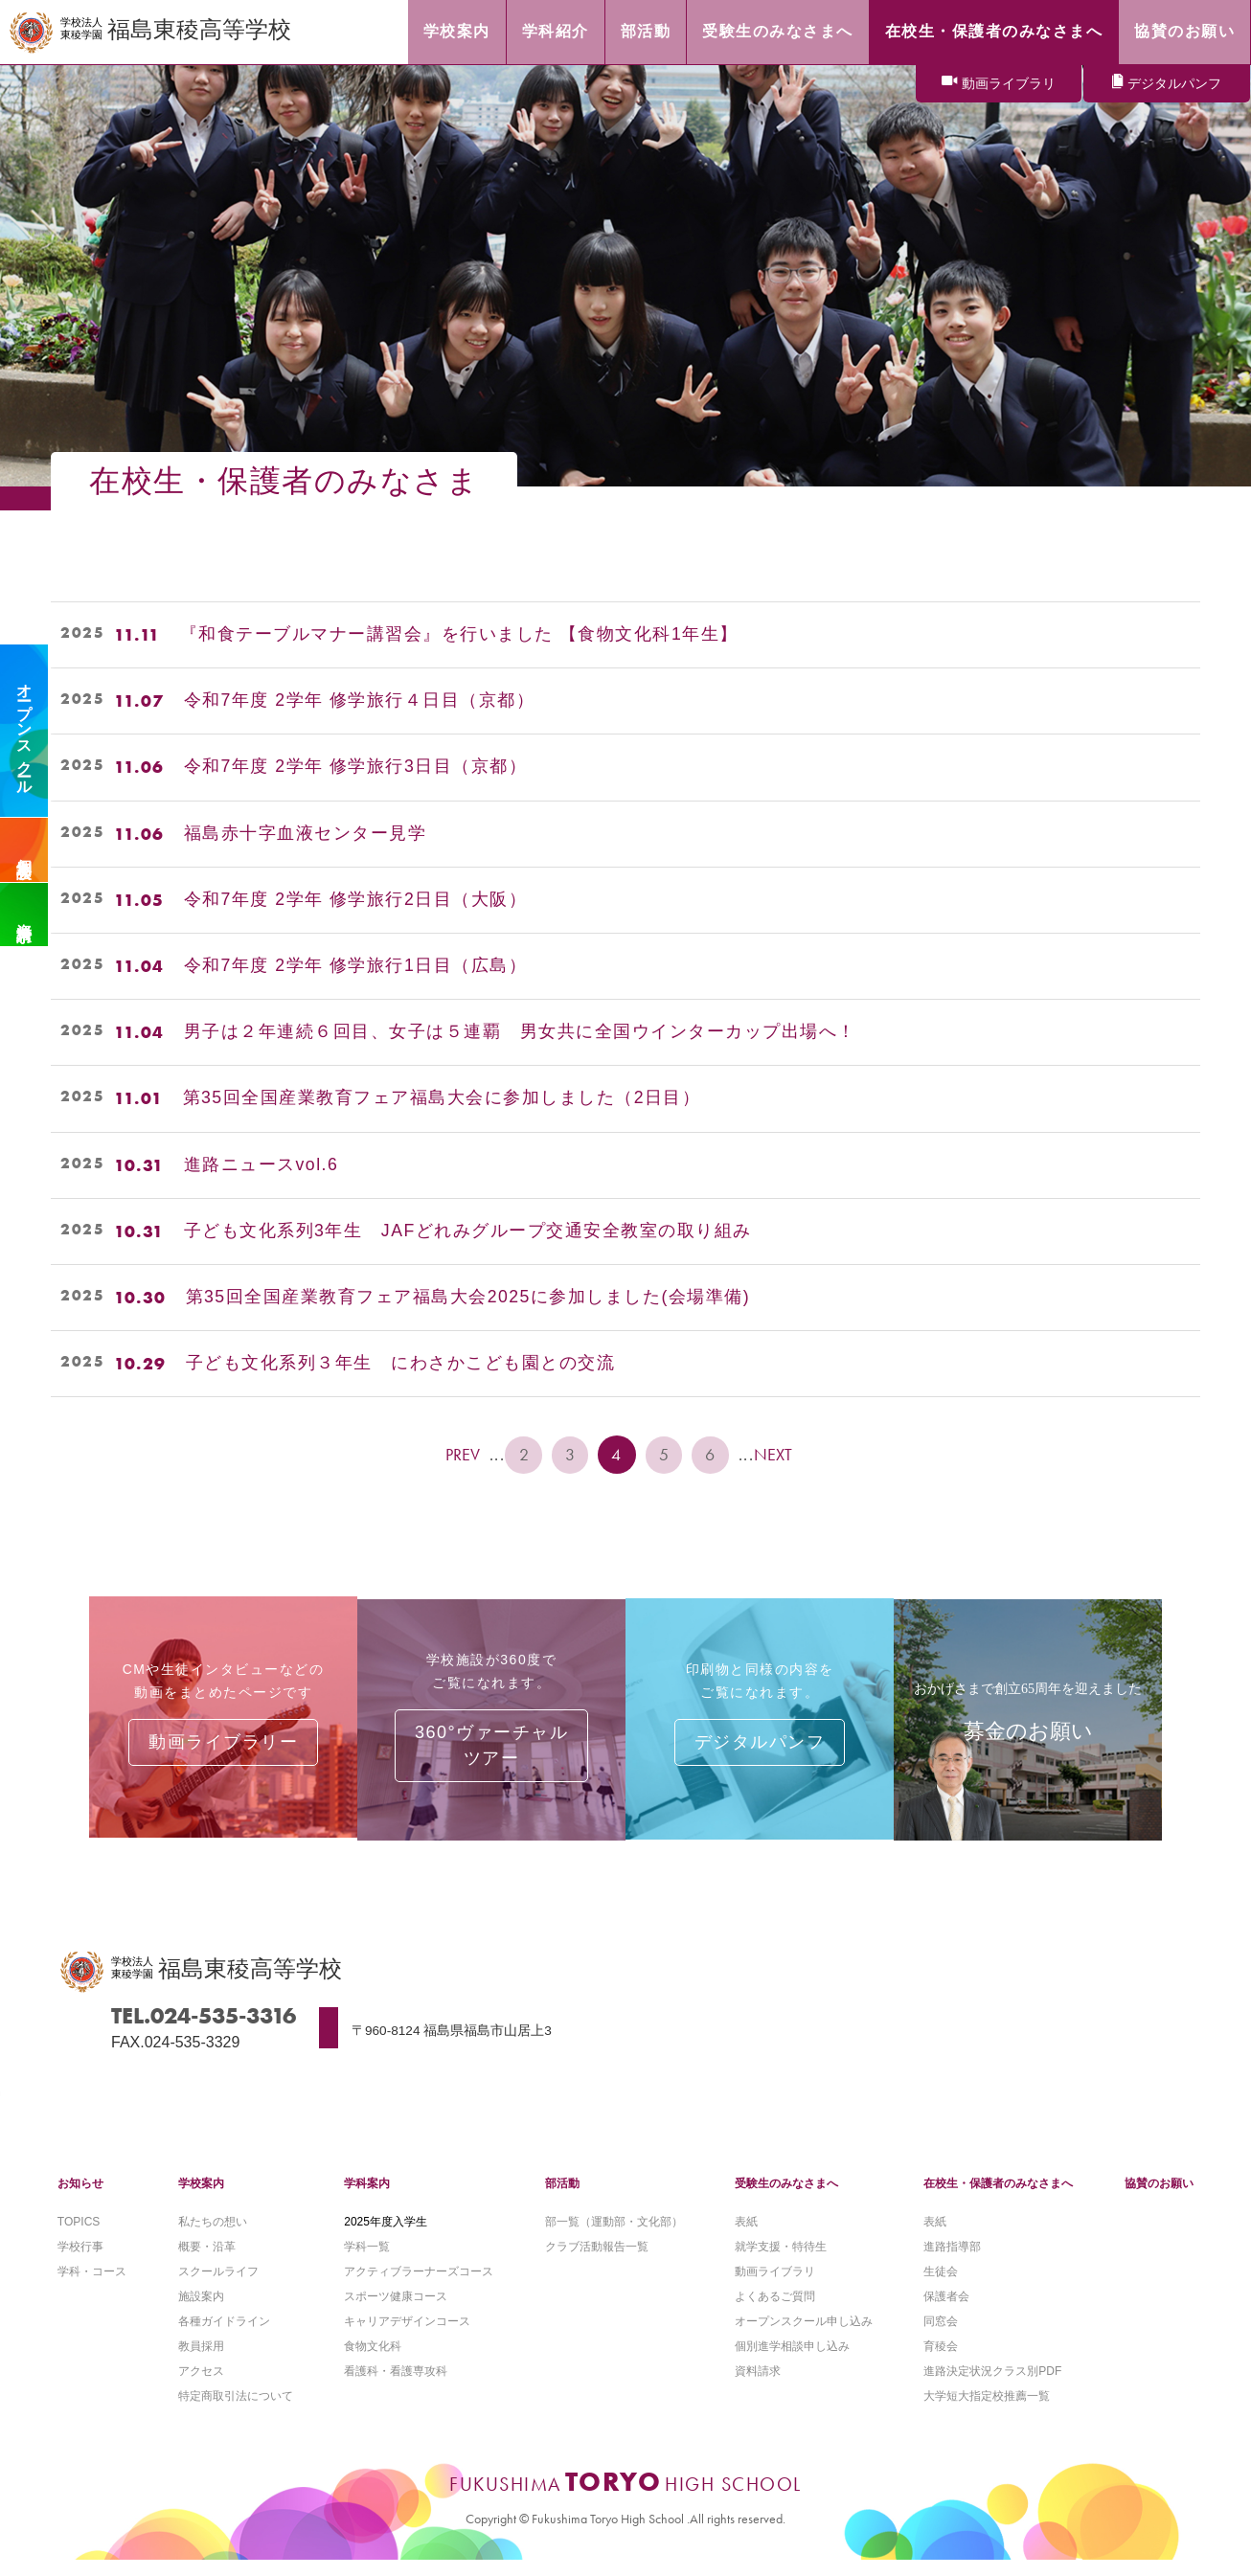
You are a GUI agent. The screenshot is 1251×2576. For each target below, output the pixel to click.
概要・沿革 (207, 2260)
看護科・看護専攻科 (395, 2386)
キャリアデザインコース (407, 2335)
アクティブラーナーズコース (418, 2285)
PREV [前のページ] (460, 1454)
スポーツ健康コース (395, 2309)
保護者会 (946, 2309)
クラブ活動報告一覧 (596, 2260)
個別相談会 (24, 850)
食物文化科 (372, 2360)
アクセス (201, 2386)
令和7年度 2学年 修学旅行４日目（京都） (360, 701)
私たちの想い (212, 2234)
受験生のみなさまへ (786, 2196)
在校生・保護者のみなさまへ (998, 2196)
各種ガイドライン (224, 2335)
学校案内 (201, 2196)
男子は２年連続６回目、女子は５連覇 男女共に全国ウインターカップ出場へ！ (520, 1032)
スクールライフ (218, 2285)
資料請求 (24, 914)
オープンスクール (24, 730)
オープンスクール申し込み (804, 2335)
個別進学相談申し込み (792, 2360)
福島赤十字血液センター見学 (305, 834)
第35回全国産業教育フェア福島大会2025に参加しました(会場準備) (469, 1297)
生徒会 (940, 2285)
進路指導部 (952, 2260)
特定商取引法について (235, 2411)
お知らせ (80, 2196)
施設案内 (201, 2309)
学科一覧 (367, 2260)
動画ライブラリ (1009, 84)
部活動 (562, 2196)
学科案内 (367, 2196)
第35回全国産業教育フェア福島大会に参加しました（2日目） (442, 1098)
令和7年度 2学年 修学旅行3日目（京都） (356, 767)
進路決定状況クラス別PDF (992, 2386)
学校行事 (80, 2260)
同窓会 (940, 2335)
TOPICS (78, 2234)
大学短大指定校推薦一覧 (986, 2411)
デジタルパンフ (1174, 84)
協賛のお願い (1159, 2196)
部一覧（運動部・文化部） (614, 2234)
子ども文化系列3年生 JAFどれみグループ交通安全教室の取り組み (468, 1231)
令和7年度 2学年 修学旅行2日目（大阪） (356, 900)
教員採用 (201, 2360)
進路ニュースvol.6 (262, 1165)
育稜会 (940, 2360)
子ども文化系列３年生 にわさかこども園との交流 (401, 1363)
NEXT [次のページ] (779, 1454)
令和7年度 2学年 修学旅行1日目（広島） (356, 966)
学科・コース (91, 2285)
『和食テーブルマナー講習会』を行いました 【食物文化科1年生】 (469, 634)
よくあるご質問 (775, 2309)
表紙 (746, 2234)
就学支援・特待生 (781, 2260)
